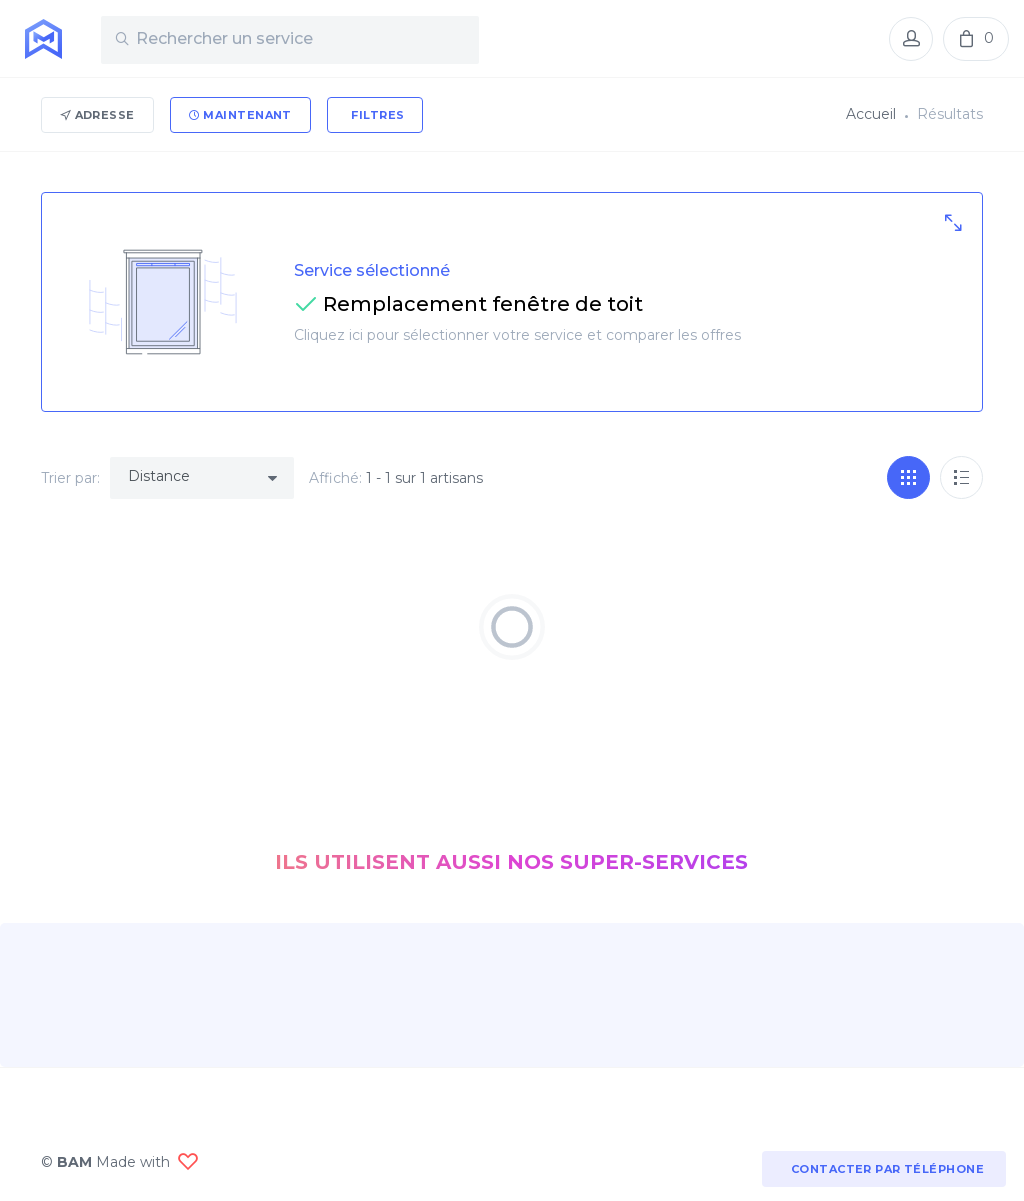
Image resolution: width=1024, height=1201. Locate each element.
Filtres (376, 115)
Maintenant (240, 115)
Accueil (871, 114)
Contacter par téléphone (884, 1169)
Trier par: (70, 478)
